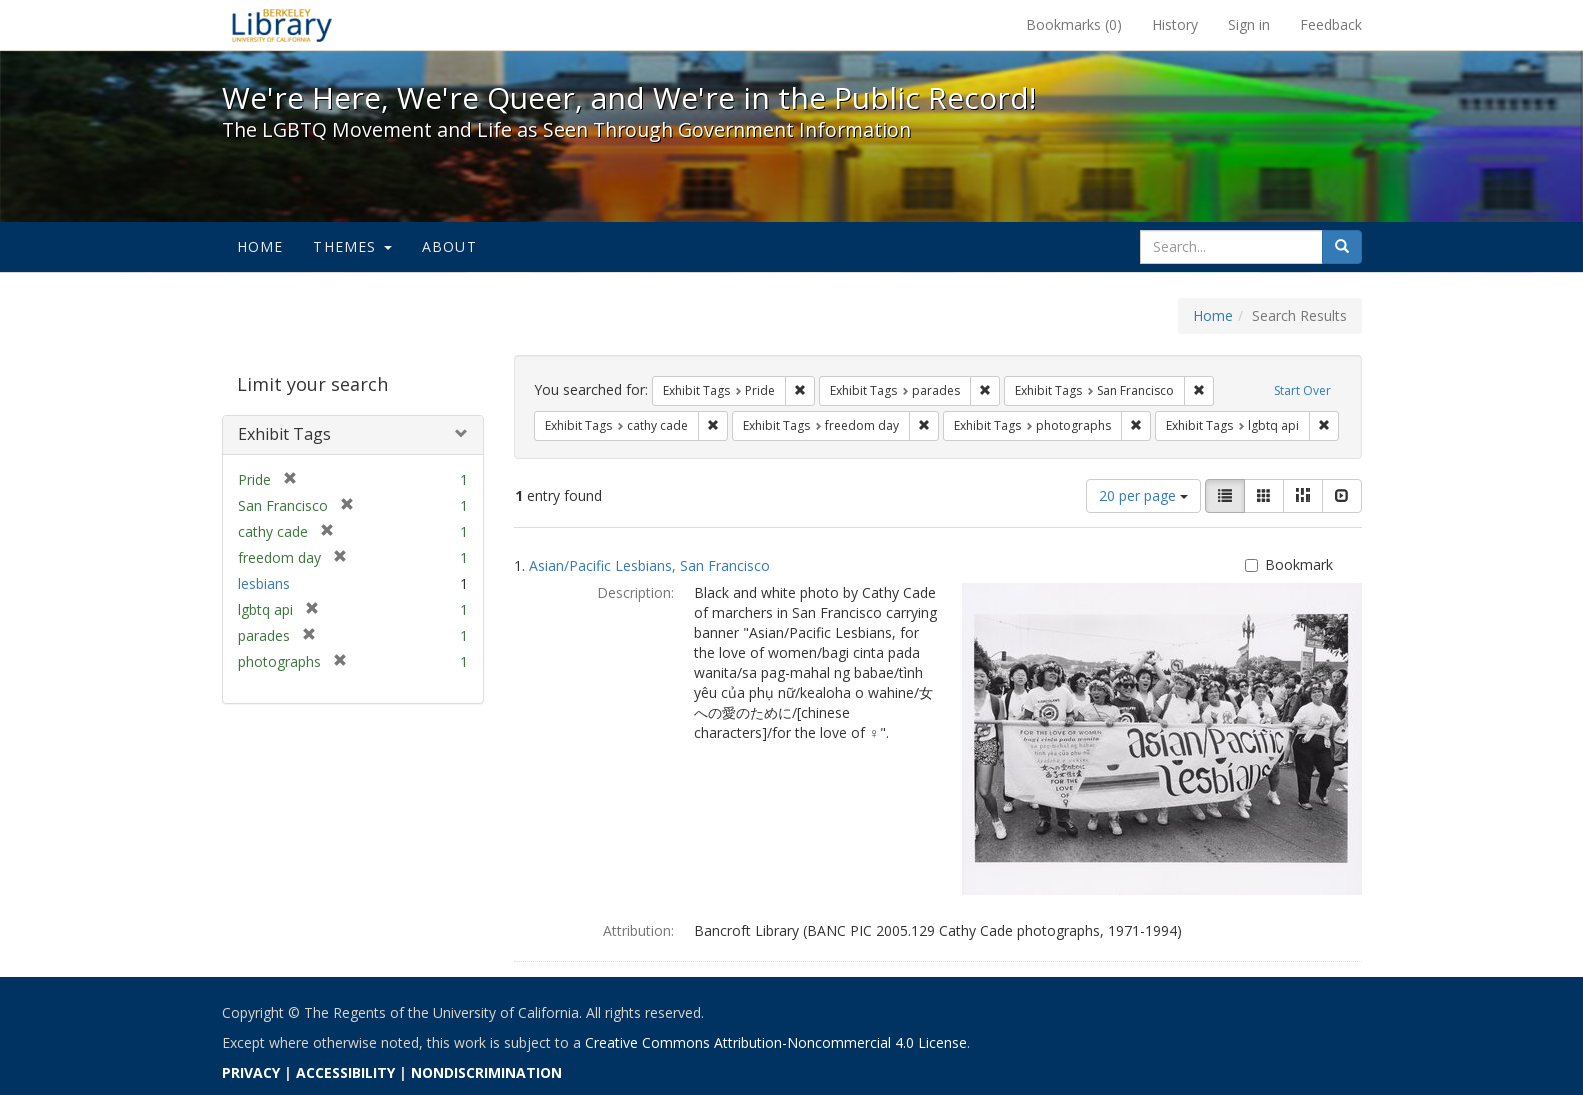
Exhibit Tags (284, 434)
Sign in (1249, 24)
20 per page (1143, 495)
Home (260, 246)
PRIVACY (251, 1072)
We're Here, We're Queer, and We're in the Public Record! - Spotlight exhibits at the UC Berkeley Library (282, 25)
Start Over (1302, 390)
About (449, 246)
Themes (352, 246)
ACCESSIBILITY (345, 1072)
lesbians (264, 583)
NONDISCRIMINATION (486, 1072)
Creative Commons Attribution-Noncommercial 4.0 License (776, 1042)
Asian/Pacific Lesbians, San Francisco (649, 565)
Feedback (1331, 24)
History (1175, 24)
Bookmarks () (1074, 24)
